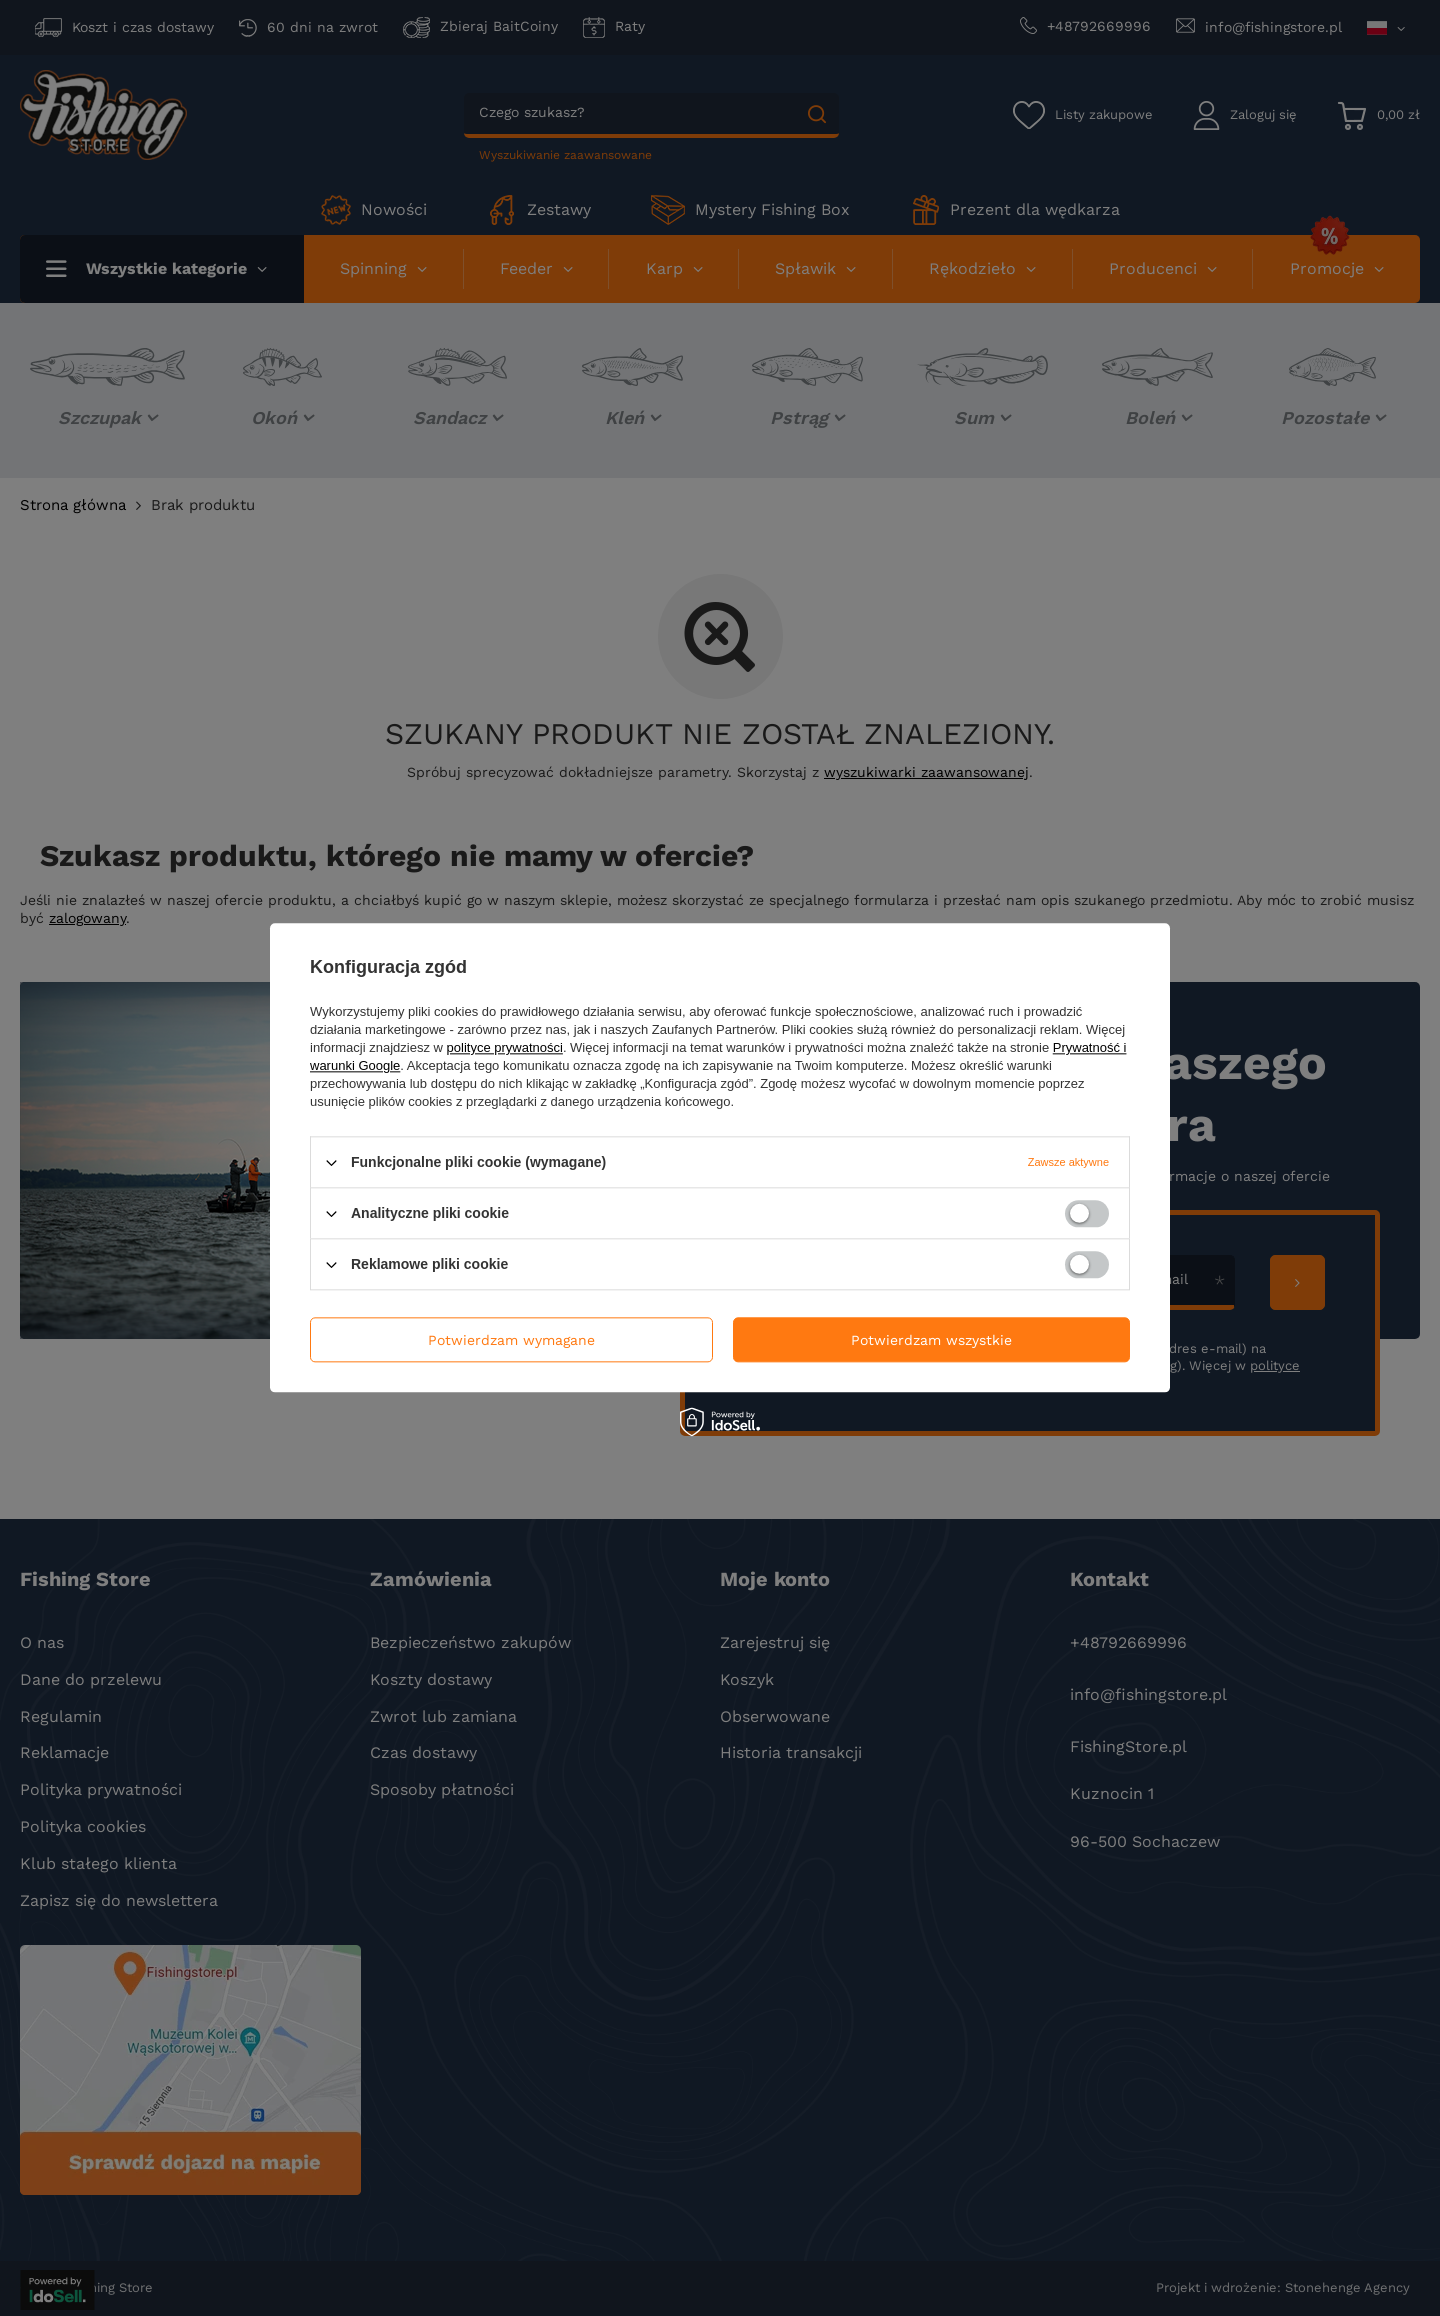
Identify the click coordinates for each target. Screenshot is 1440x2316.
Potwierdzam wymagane (511, 1340)
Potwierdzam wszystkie (931, 1340)
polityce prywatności (505, 1047)
